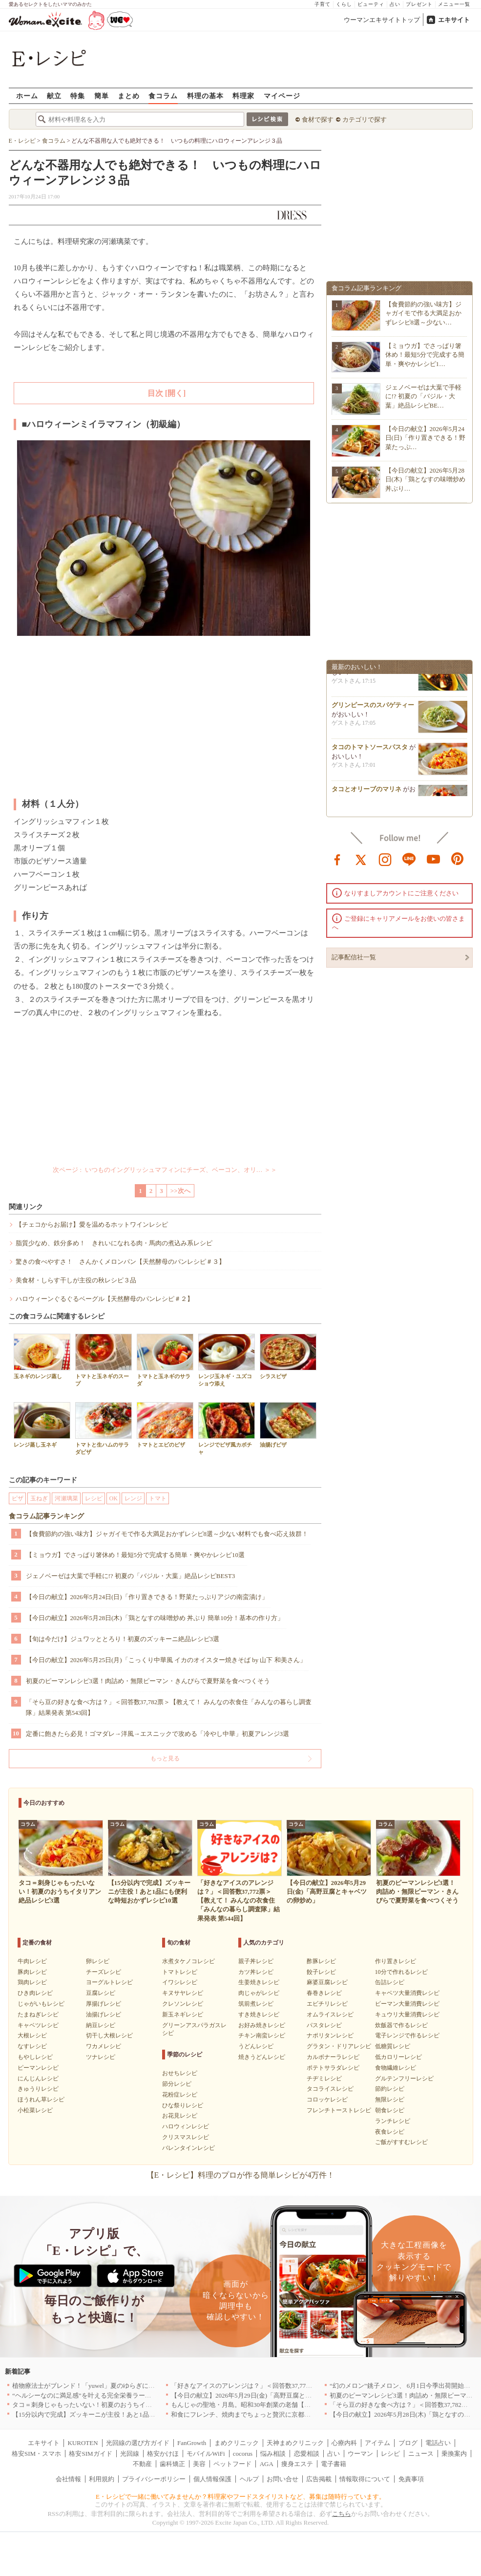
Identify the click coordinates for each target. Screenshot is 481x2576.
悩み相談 (273, 2453)
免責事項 (411, 2479)
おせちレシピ (179, 2073)
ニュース (421, 2453)
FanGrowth (191, 2442)
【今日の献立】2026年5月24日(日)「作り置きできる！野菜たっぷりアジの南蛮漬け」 (147, 1597)
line (409, 858)
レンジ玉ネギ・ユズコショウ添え (226, 1360)
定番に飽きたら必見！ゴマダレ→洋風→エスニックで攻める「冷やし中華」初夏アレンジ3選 (158, 1733)
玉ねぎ (39, 1498)
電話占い (438, 2442)
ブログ (408, 2442)
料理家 (243, 95)
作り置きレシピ (395, 1961)
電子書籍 (333, 2464)
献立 (54, 95)
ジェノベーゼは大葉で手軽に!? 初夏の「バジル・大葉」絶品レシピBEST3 (130, 1576)
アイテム (377, 2442)
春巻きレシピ (324, 1993)
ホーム (27, 95)
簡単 (101, 95)
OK (113, 1498)
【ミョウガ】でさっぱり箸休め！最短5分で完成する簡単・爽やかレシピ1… (425, 354)
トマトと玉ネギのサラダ (165, 1360)
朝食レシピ (389, 2110)
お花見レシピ (179, 2115)
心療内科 (344, 2442)
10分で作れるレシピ (401, 1972)
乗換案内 (454, 2453)
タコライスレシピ (330, 2088)
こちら (341, 2513)
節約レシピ (389, 2088)
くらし (344, 4)
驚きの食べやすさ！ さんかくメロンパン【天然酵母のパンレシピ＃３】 (120, 1261)
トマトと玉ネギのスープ (103, 1360)
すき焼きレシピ (258, 2014)
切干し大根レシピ (109, 2035)
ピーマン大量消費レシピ (407, 2003)
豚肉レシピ (32, 1972)
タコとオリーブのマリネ (366, 795)
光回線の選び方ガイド (137, 2442)
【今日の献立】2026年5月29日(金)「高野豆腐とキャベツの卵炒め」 (266, 2395)
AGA (266, 2464)
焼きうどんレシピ (261, 2057)
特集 (77, 95)
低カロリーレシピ (398, 2057)
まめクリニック (236, 2442)
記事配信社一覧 (354, 957)
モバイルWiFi (206, 2453)
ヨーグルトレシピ (109, 1982)
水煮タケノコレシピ (188, 1961)
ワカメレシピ (103, 2046)
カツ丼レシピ (255, 1972)
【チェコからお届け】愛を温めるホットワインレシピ (92, 1224)
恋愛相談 (306, 2453)
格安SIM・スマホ (36, 2453)
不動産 (142, 2464)
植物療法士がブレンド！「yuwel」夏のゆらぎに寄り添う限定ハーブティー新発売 (128, 2385)
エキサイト (454, 19)
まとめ (129, 95)
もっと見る (165, 1758)
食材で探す (318, 119)
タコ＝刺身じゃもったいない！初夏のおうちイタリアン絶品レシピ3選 (112, 2404)
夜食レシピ (389, 2131)
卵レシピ (97, 1961)
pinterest (457, 858)
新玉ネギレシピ (182, 2014)
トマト (158, 1498)
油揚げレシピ (103, 2014)
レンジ (133, 1498)
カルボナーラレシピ (333, 2057)
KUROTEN (82, 2442)
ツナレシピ (100, 2057)
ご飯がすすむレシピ (401, 2142)
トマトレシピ (179, 1972)
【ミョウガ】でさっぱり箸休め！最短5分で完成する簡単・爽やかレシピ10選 (135, 1555)
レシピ (94, 1498)
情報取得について (364, 2479)
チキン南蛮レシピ (261, 2035)
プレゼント (419, 4)
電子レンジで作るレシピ (407, 2035)
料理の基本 (205, 95)
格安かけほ (163, 2453)
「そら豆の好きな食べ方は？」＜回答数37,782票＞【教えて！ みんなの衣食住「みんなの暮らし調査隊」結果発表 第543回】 (169, 1707)
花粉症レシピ (179, 2094)
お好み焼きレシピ (261, 2025)
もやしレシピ (35, 2057)
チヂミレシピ (324, 2078)
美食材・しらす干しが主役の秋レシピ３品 (76, 1280)
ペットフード (232, 2464)
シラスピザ (288, 1356)
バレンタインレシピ (188, 2147)
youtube (433, 858)
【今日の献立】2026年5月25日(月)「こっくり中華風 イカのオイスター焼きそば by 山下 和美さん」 (166, 1660)
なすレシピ (32, 2046)
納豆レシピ (100, 2025)
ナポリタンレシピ (330, 2035)
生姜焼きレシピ (258, 1982)
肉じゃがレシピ (258, 1993)
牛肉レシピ (32, 1961)
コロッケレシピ (327, 2099)
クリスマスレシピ (185, 2137)
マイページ (282, 95)
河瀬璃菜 (66, 1498)
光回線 (129, 2453)
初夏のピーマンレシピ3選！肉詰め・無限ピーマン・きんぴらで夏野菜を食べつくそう (148, 1681)
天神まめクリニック (295, 2442)
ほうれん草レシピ (41, 2099)
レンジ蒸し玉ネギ (42, 1425)
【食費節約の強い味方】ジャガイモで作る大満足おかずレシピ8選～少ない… (423, 313)
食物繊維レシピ (395, 2067)
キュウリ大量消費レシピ (407, 2014)
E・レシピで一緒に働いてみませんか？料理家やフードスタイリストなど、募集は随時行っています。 (240, 2496)
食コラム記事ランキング (46, 1516)
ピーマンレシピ (38, 2067)
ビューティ (370, 4)
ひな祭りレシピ (182, 2105)
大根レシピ (32, 2035)
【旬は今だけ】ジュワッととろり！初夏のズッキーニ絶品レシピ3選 (123, 1639)
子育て (322, 4)
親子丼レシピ (255, 1961)
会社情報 (68, 2479)
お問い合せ (282, 2479)
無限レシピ (389, 2099)
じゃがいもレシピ (41, 2003)
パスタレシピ (324, 2025)
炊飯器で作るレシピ (401, 2025)
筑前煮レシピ (255, 2003)
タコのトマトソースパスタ (370, 753)
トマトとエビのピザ (165, 1425)
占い (395, 4)
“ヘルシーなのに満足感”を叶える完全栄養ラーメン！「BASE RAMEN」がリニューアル (137, 2395)
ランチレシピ (392, 2121)
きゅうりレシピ (38, 2088)
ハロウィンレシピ (185, 2126)
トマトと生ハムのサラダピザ (103, 1428)
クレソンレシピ (182, 2003)
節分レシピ (176, 2083)
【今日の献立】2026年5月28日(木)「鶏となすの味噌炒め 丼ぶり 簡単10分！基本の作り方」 (155, 1618)
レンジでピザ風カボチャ (226, 1428)
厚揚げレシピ (103, 2003)
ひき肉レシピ (35, 1993)
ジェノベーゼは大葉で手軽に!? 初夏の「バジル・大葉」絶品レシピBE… (423, 396)
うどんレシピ (255, 2046)
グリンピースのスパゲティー (373, 710)
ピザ (17, 1498)
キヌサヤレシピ (182, 1993)
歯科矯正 (172, 2464)
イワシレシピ (179, 1982)
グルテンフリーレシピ (404, 2078)
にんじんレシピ (38, 2078)
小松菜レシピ (35, 2110)
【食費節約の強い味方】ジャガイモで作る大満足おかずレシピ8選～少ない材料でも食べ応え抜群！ (167, 1533)
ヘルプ (249, 2479)
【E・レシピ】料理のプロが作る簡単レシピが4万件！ (240, 2175)
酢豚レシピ (321, 1961)
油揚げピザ (288, 1425)
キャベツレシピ (38, 2025)
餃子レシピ (321, 1972)
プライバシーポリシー (154, 2479)
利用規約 (101, 2479)
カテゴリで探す (364, 119)
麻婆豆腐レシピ (327, 1982)
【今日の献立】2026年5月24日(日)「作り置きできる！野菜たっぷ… (425, 437)
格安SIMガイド (90, 2453)
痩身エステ (297, 2464)
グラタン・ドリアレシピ (339, 2046)
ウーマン (360, 2453)
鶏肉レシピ (32, 1982)
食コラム (163, 95)
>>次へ (180, 1190)
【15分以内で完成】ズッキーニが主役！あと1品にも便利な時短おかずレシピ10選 (128, 2414)
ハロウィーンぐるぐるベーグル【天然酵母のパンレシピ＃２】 (104, 1298)
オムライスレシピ (330, 2014)
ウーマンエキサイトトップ (382, 19)
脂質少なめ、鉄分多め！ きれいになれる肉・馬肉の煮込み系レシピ (114, 1243)
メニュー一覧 (454, 4)
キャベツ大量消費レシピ (407, 1993)
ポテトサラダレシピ (333, 2067)
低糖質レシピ (392, 2046)
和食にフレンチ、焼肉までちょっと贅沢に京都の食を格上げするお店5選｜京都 (284, 2414)
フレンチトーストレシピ (339, 2110)
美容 (199, 2464)
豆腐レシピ (100, 1993)
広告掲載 (319, 2479)
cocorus (242, 2453)
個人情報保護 (212, 2479)
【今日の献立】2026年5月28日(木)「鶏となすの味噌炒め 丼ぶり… (425, 479)
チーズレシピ (103, 1972)
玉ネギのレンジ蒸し (42, 1356)
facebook (337, 858)
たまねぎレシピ (38, 2014)
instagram (385, 858)
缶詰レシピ (389, 1982)
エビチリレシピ (327, 2003)
